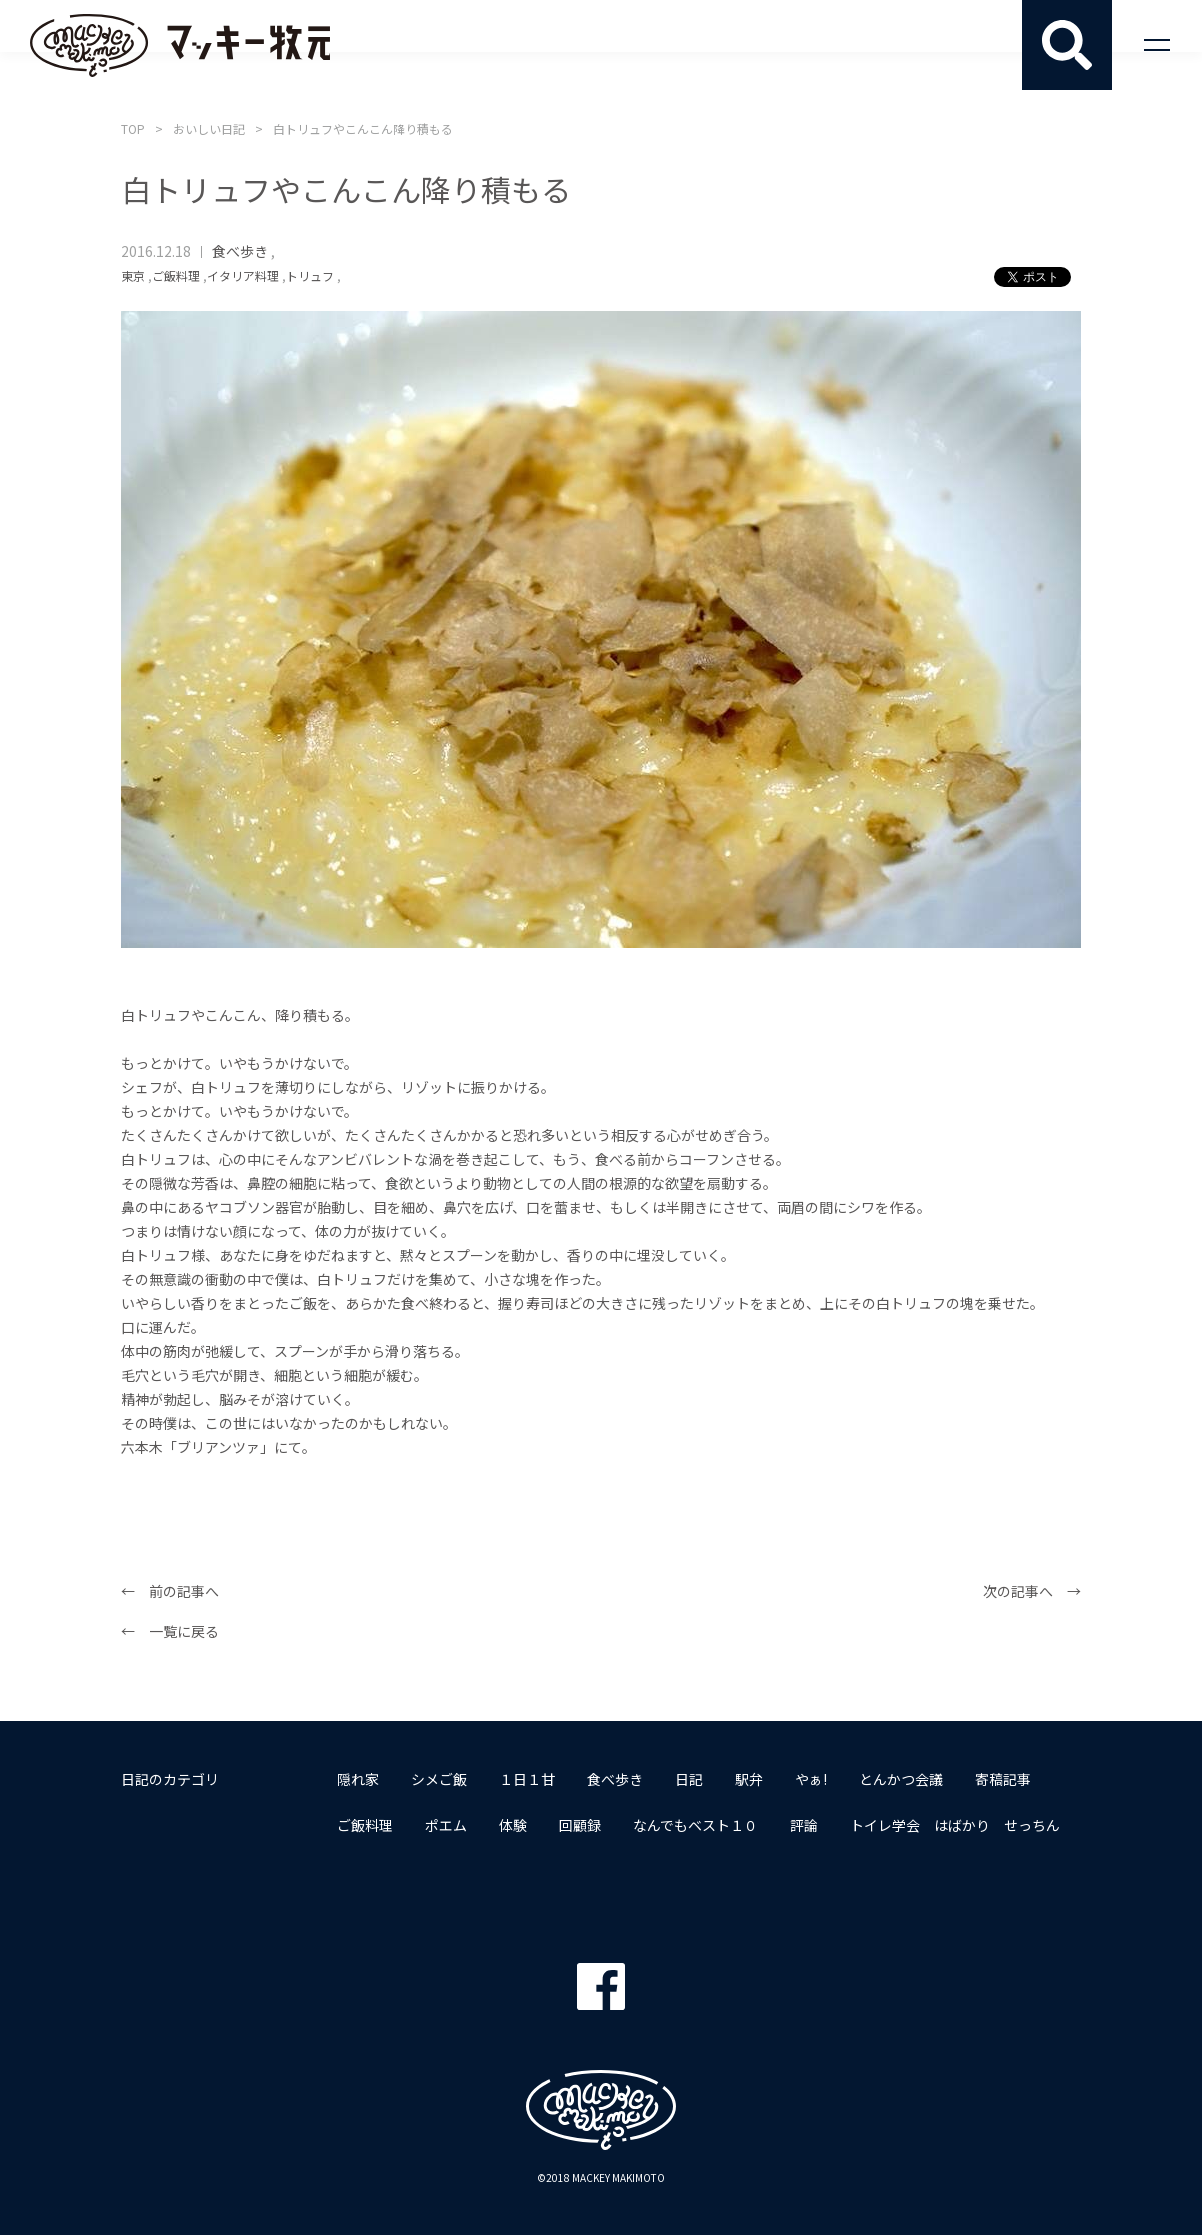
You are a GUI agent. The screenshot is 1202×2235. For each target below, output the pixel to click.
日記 (689, 1779)
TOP (133, 128)
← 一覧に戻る (170, 1631)
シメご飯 (439, 1779)
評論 (804, 1825)
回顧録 (580, 1825)
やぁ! (811, 1779)
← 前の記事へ (170, 1591)
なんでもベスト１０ (695, 1825)
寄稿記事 (1003, 1779)
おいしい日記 (209, 128)
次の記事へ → (1032, 1591)
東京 (133, 275)
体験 (513, 1825)
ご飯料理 (176, 275)
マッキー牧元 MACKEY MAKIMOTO (180, 45)
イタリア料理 (243, 275)
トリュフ (310, 275)
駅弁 (749, 1779)
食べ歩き (240, 251)
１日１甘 (527, 1779)
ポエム (446, 1825)
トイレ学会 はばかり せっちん (955, 1825)
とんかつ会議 (901, 1779)
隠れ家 (358, 1779)
